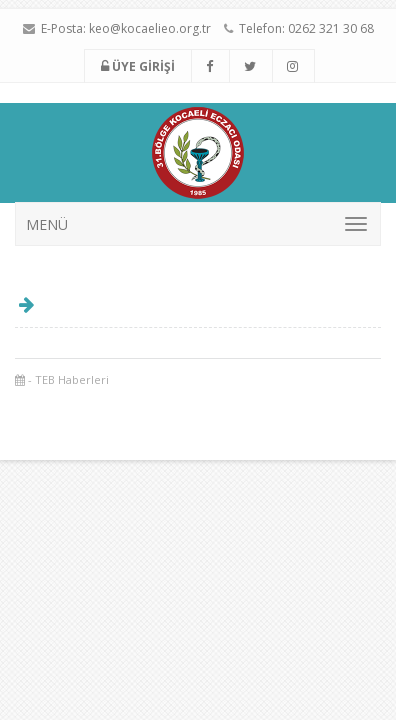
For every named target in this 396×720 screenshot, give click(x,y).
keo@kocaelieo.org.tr (150, 28)
